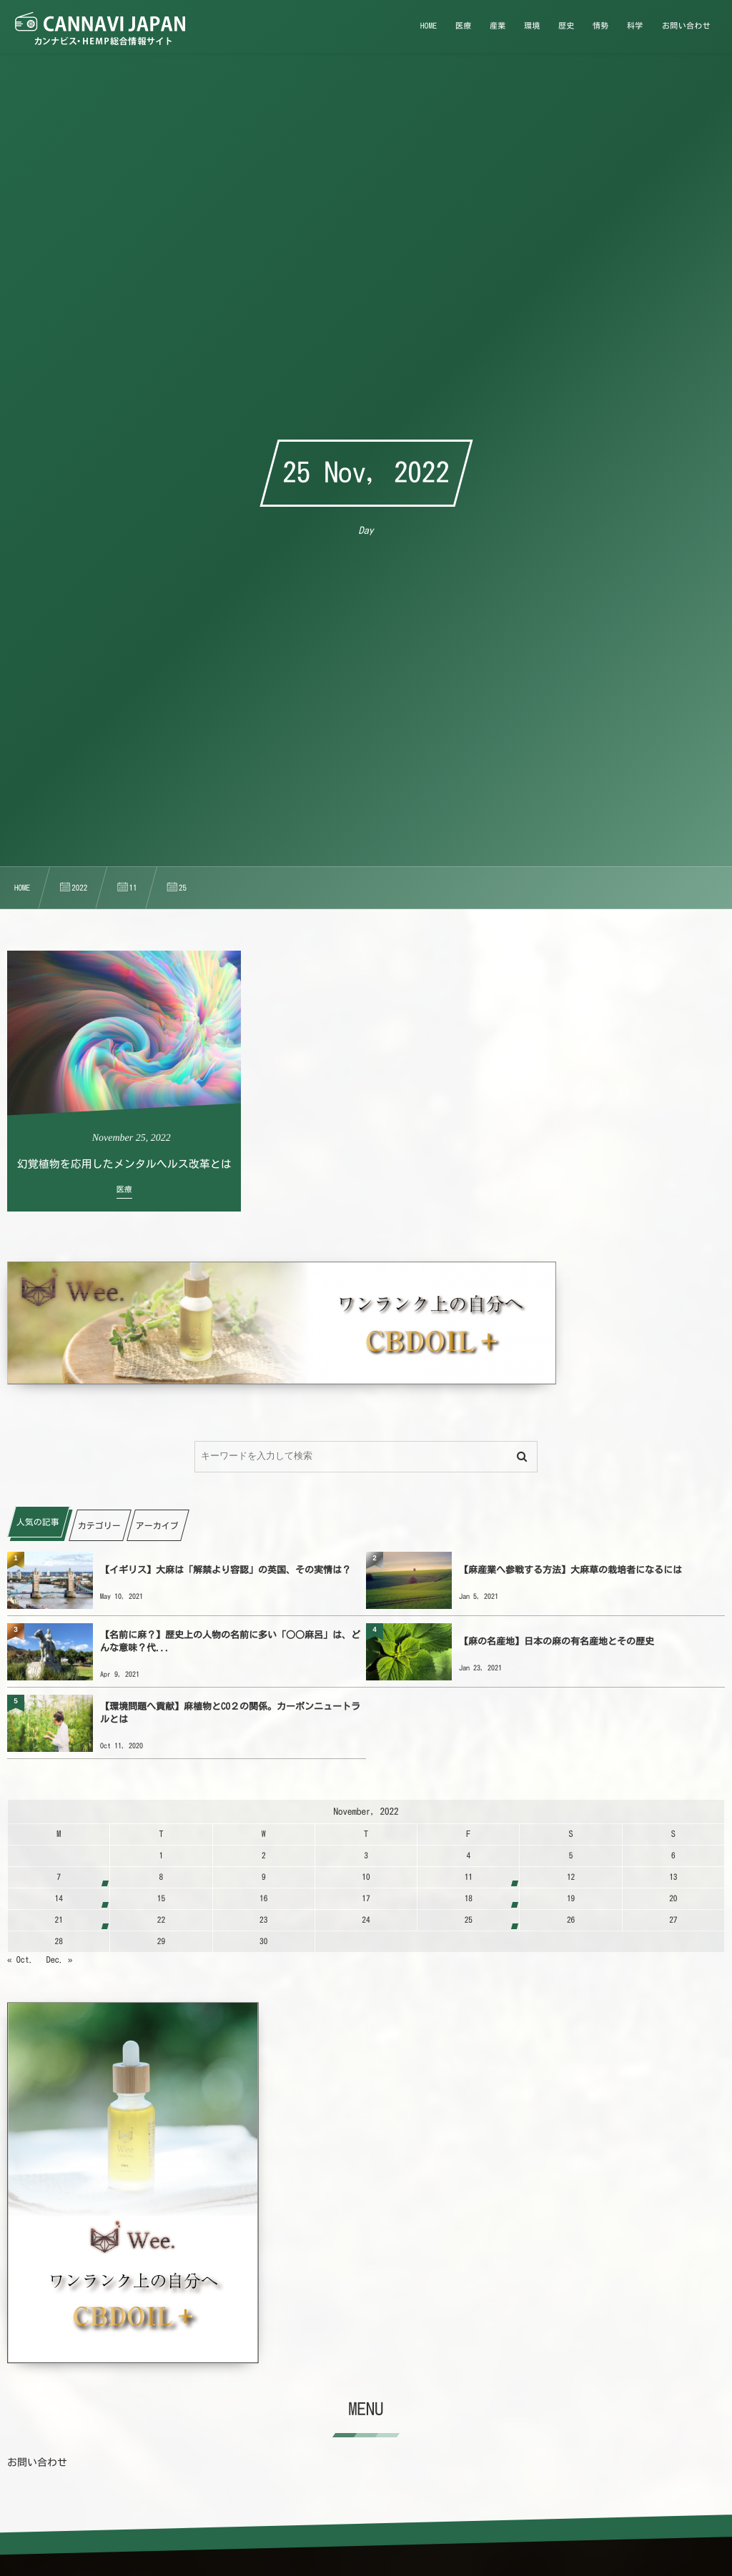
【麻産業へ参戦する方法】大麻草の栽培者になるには (570, 1570)
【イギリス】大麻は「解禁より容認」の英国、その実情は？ (225, 1570)
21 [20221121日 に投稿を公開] (59, 1920)
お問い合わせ (37, 2462)
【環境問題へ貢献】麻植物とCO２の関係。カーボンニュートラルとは (230, 1713)
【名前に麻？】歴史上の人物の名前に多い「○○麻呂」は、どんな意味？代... (230, 1641)
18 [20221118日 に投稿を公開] (469, 1899)
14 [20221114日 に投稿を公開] (59, 1899)
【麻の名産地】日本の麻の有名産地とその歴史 (556, 1641)
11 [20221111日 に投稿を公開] (469, 1877)
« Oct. (20, 1960)
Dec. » (59, 1960)
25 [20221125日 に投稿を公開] (469, 1920)
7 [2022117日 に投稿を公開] (58, 1877)
